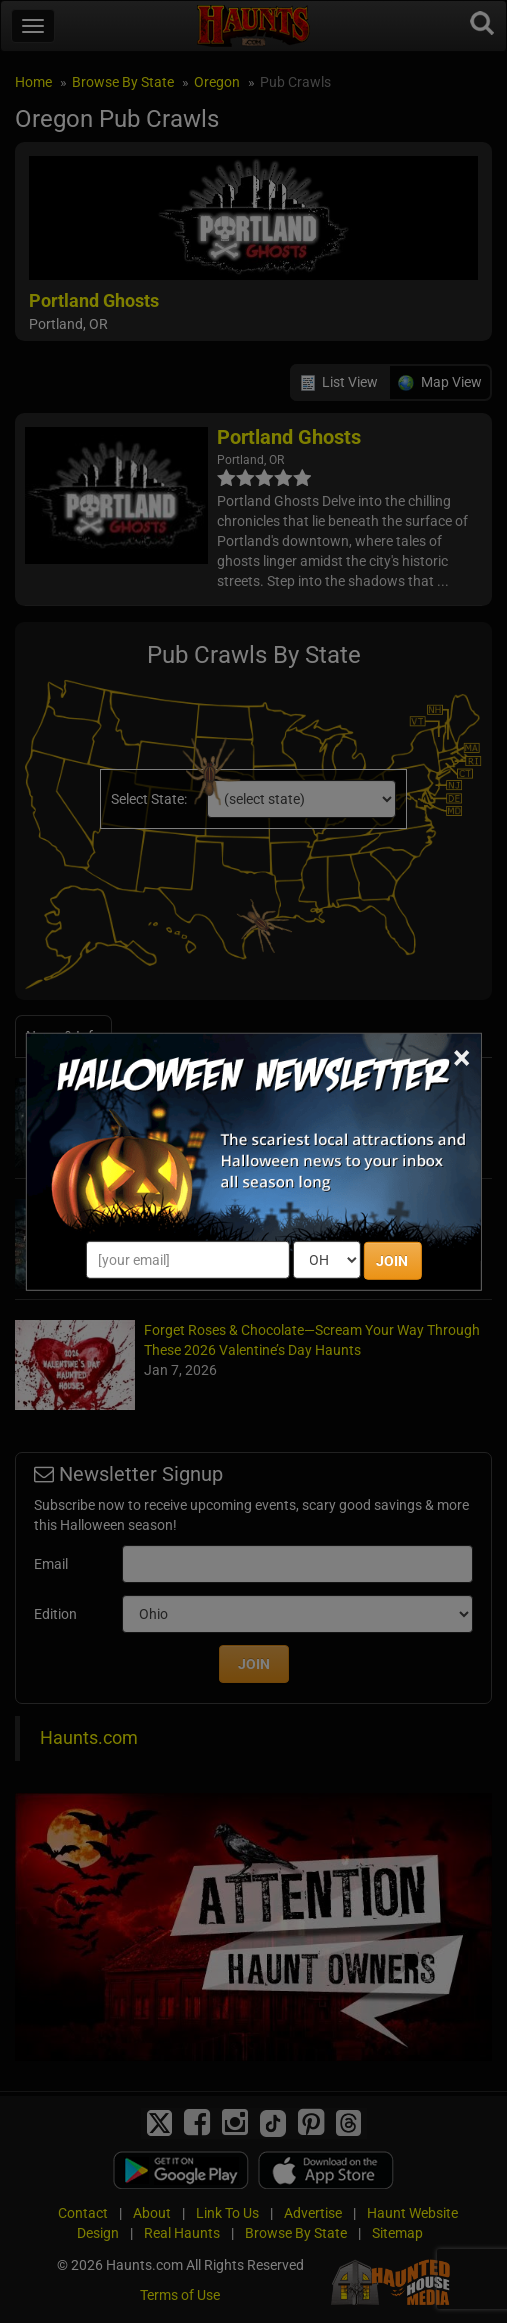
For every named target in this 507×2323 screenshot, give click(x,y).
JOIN (392, 1261)
